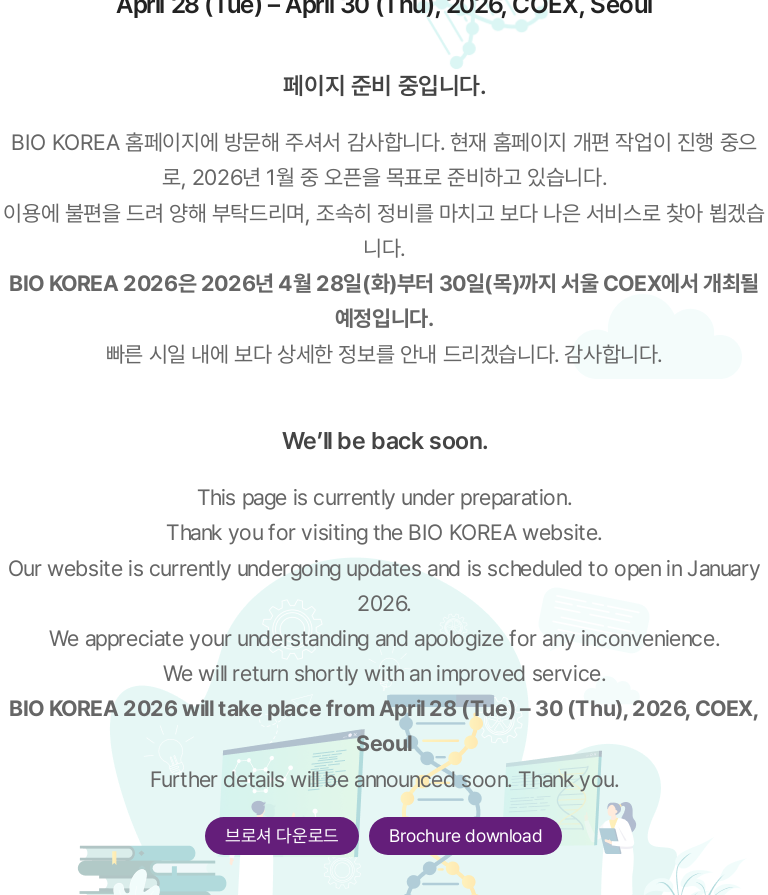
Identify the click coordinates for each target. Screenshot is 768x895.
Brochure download (465, 835)
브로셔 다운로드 (282, 835)
